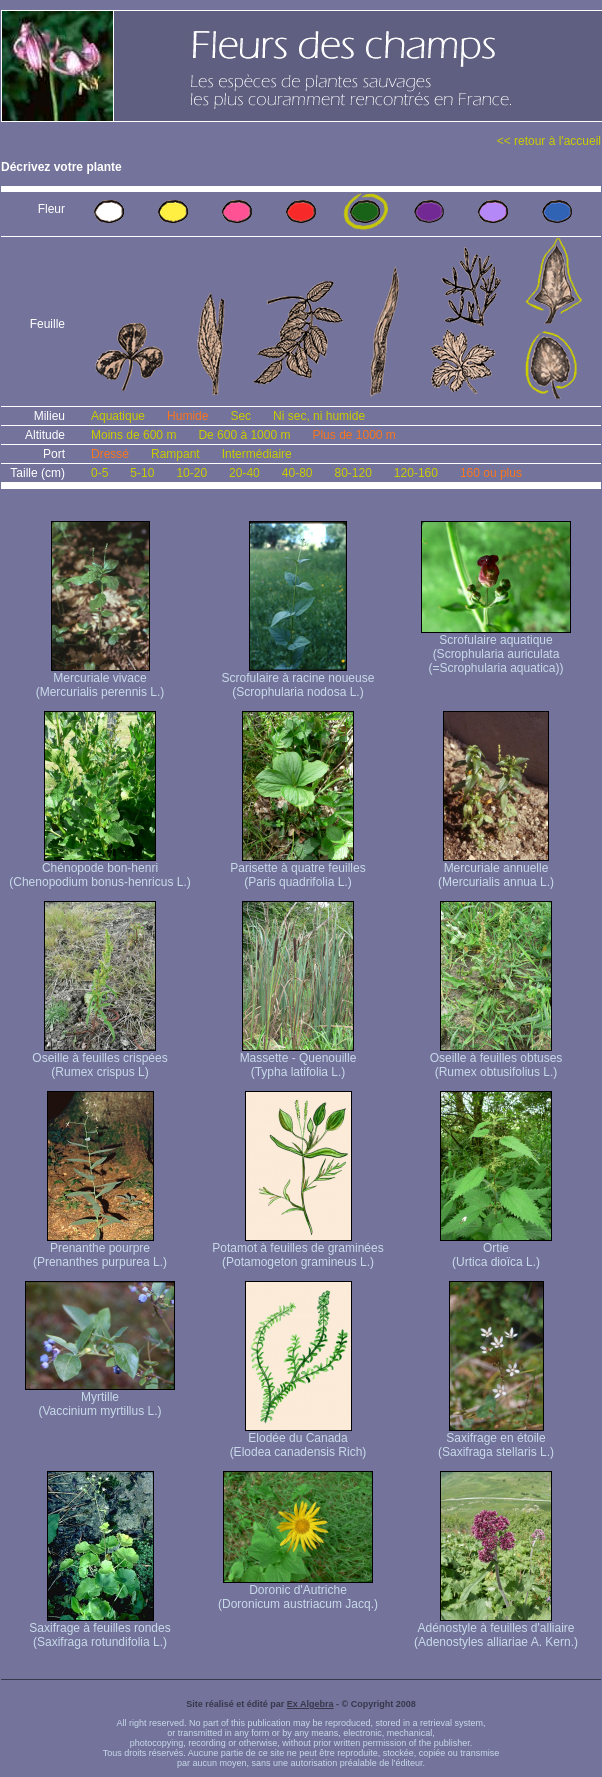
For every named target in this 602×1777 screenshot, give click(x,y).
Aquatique (118, 416)
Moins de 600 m (133, 435)
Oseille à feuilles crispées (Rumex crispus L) (99, 1059)
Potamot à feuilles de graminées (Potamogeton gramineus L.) (297, 1249)
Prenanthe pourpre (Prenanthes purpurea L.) (100, 1249)
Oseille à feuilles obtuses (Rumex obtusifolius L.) (496, 1059)
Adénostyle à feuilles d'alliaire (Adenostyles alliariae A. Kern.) (496, 1629)
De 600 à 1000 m (244, 435)
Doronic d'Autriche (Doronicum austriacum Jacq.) (298, 1591)
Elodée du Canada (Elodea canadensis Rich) (298, 1439)
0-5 (99, 473)
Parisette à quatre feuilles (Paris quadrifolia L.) (297, 869)
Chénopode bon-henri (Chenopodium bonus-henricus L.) (99, 869)
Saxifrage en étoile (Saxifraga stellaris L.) (496, 1439)
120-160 (416, 473)
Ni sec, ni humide (319, 416)
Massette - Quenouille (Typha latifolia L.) (298, 1059)
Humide (187, 416)
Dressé (110, 454)
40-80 (297, 473)
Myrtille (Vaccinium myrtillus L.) (100, 1398)
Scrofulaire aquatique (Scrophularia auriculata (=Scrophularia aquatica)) (496, 648)
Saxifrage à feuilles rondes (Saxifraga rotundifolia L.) (99, 1629)
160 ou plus (491, 473)
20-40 (244, 473)
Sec (240, 416)
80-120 (352, 473)
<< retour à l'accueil (549, 141)
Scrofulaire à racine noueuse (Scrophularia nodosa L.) (298, 679)
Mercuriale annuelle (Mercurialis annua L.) (496, 869)
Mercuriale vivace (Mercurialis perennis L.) (100, 679)
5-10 (142, 473)
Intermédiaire (257, 454)
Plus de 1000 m (353, 435)
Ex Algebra (310, 1704)
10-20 (191, 473)
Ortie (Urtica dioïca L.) (496, 1249)
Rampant (175, 454)
